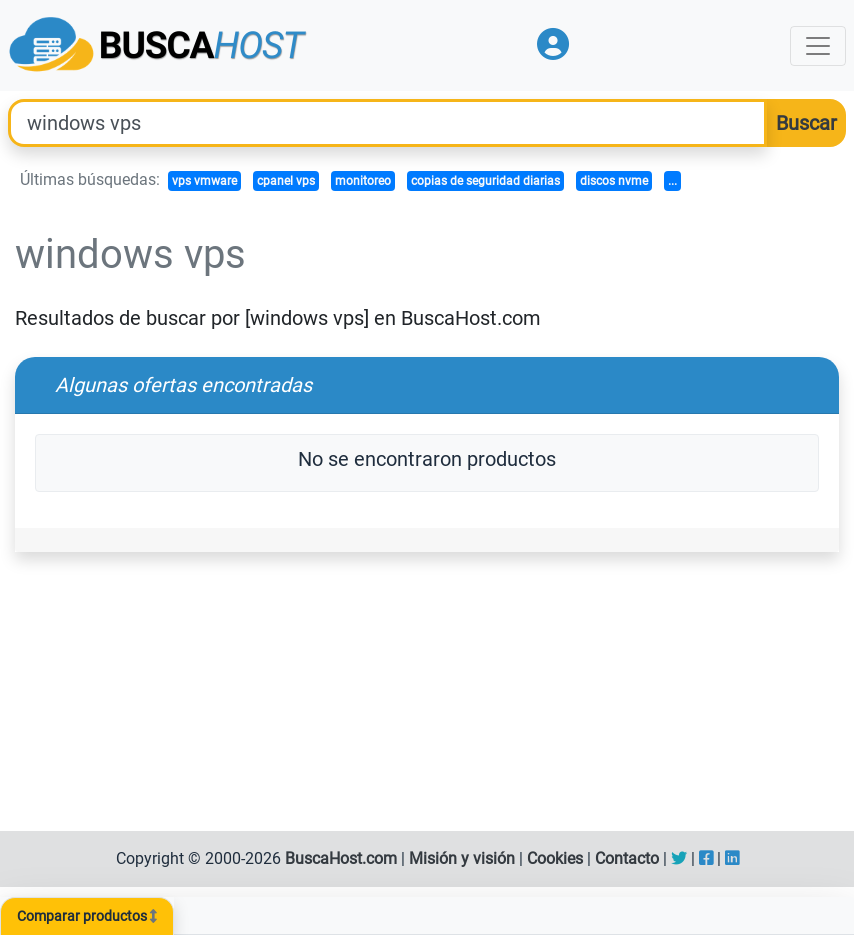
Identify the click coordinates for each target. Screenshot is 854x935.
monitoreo (363, 181)
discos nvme (614, 181)
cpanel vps (286, 181)
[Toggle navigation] (818, 46)
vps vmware (204, 181)
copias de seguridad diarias (485, 181)
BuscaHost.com (341, 858)
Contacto (627, 858)
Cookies (555, 858)
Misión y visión (462, 858)
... (672, 181)
